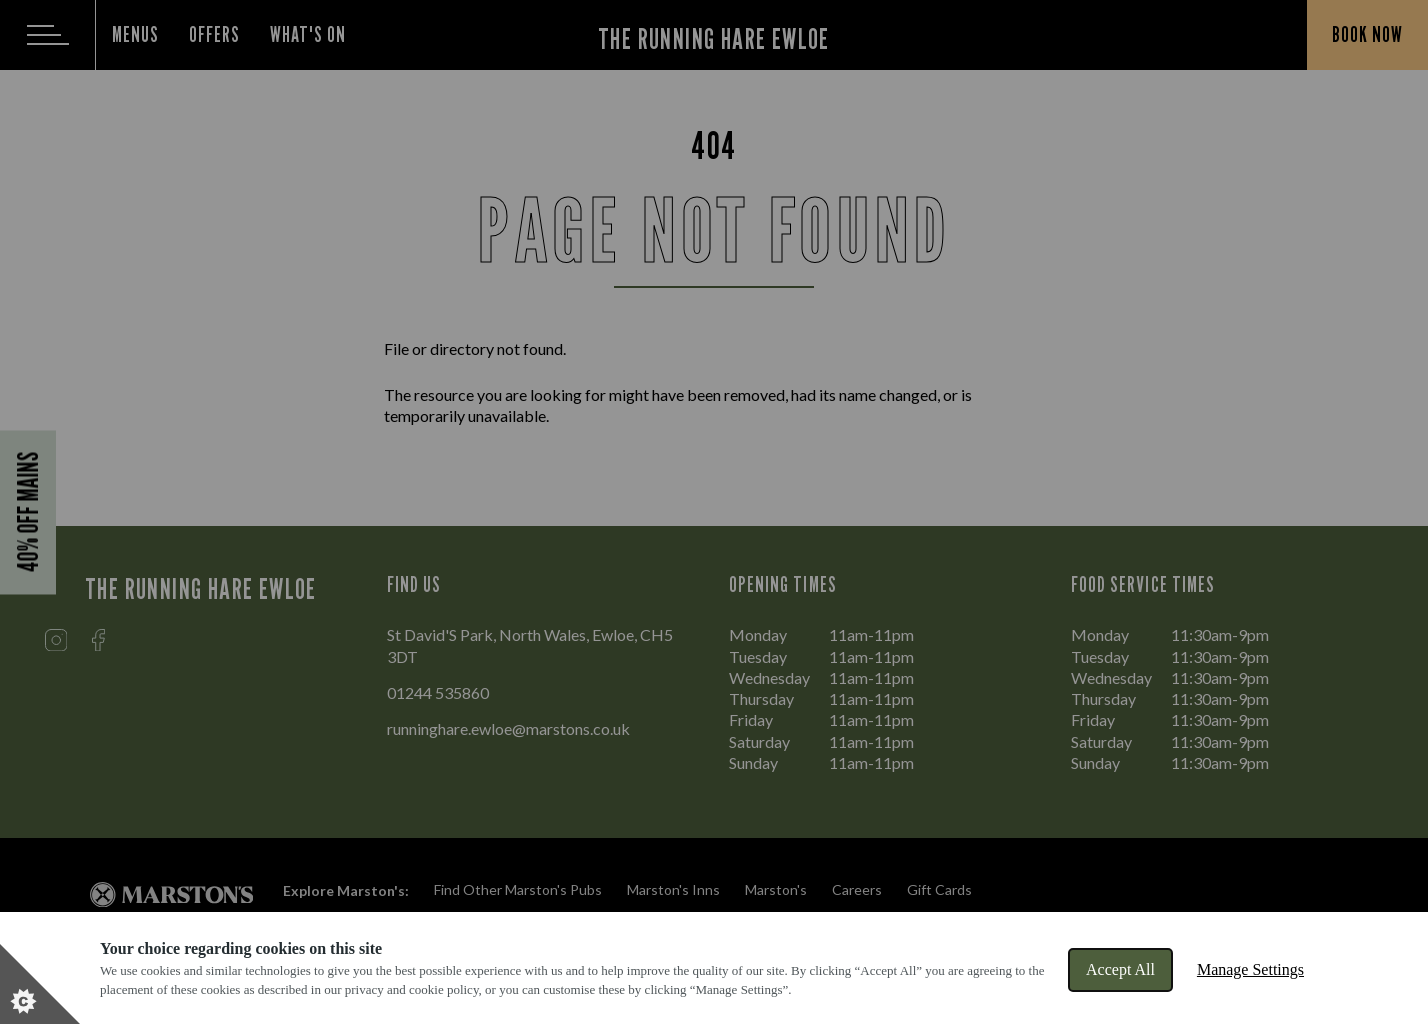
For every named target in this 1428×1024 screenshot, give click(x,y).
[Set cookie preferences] (40, 984)
